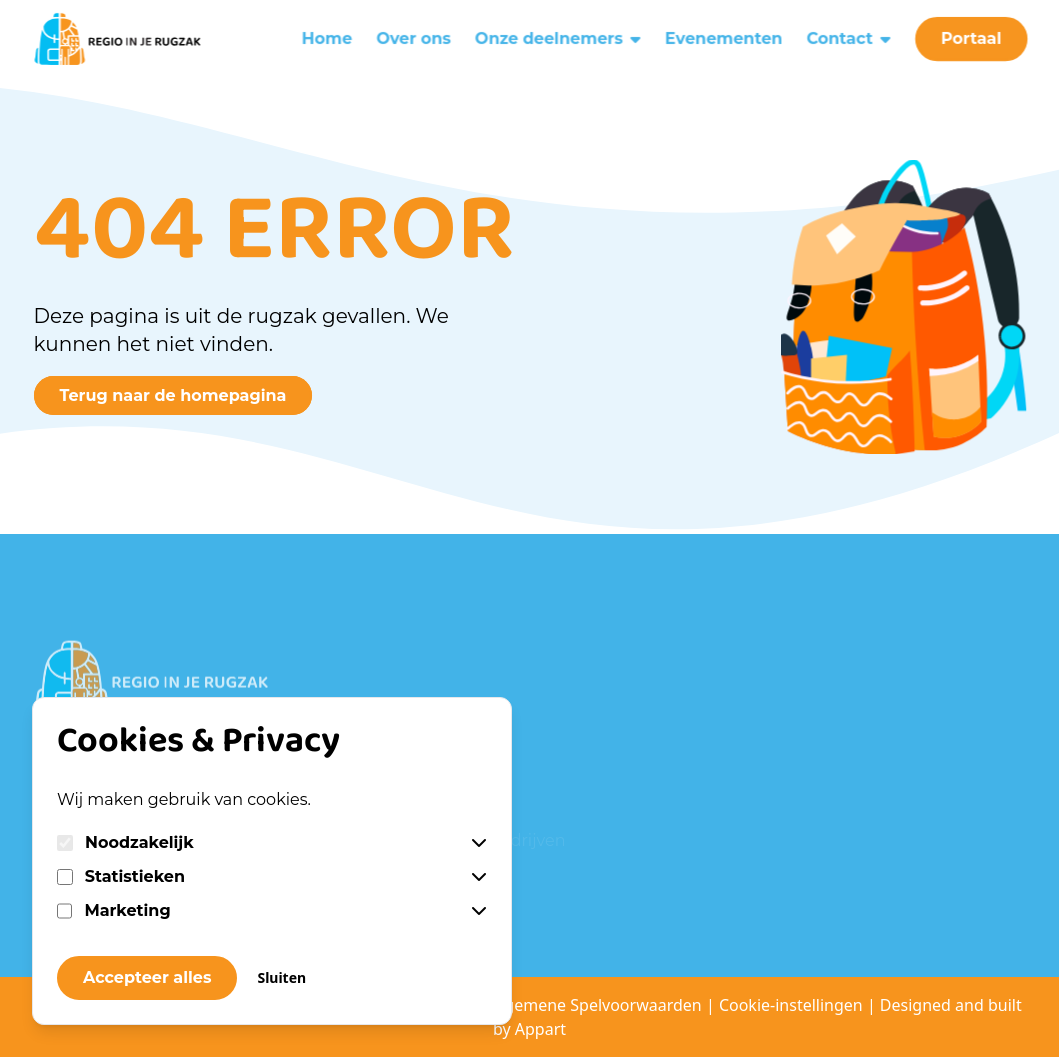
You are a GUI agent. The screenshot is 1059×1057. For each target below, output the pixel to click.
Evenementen (725, 33)
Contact (852, 33)
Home (323, 33)
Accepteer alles (147, 977)
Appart (540, 1029)
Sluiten (281, 977)
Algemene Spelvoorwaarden (598, 1005)
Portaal (976, 33)
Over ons (412, 33)
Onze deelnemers (558, 33)
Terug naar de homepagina (173, 395)
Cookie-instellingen (791, 1005)
